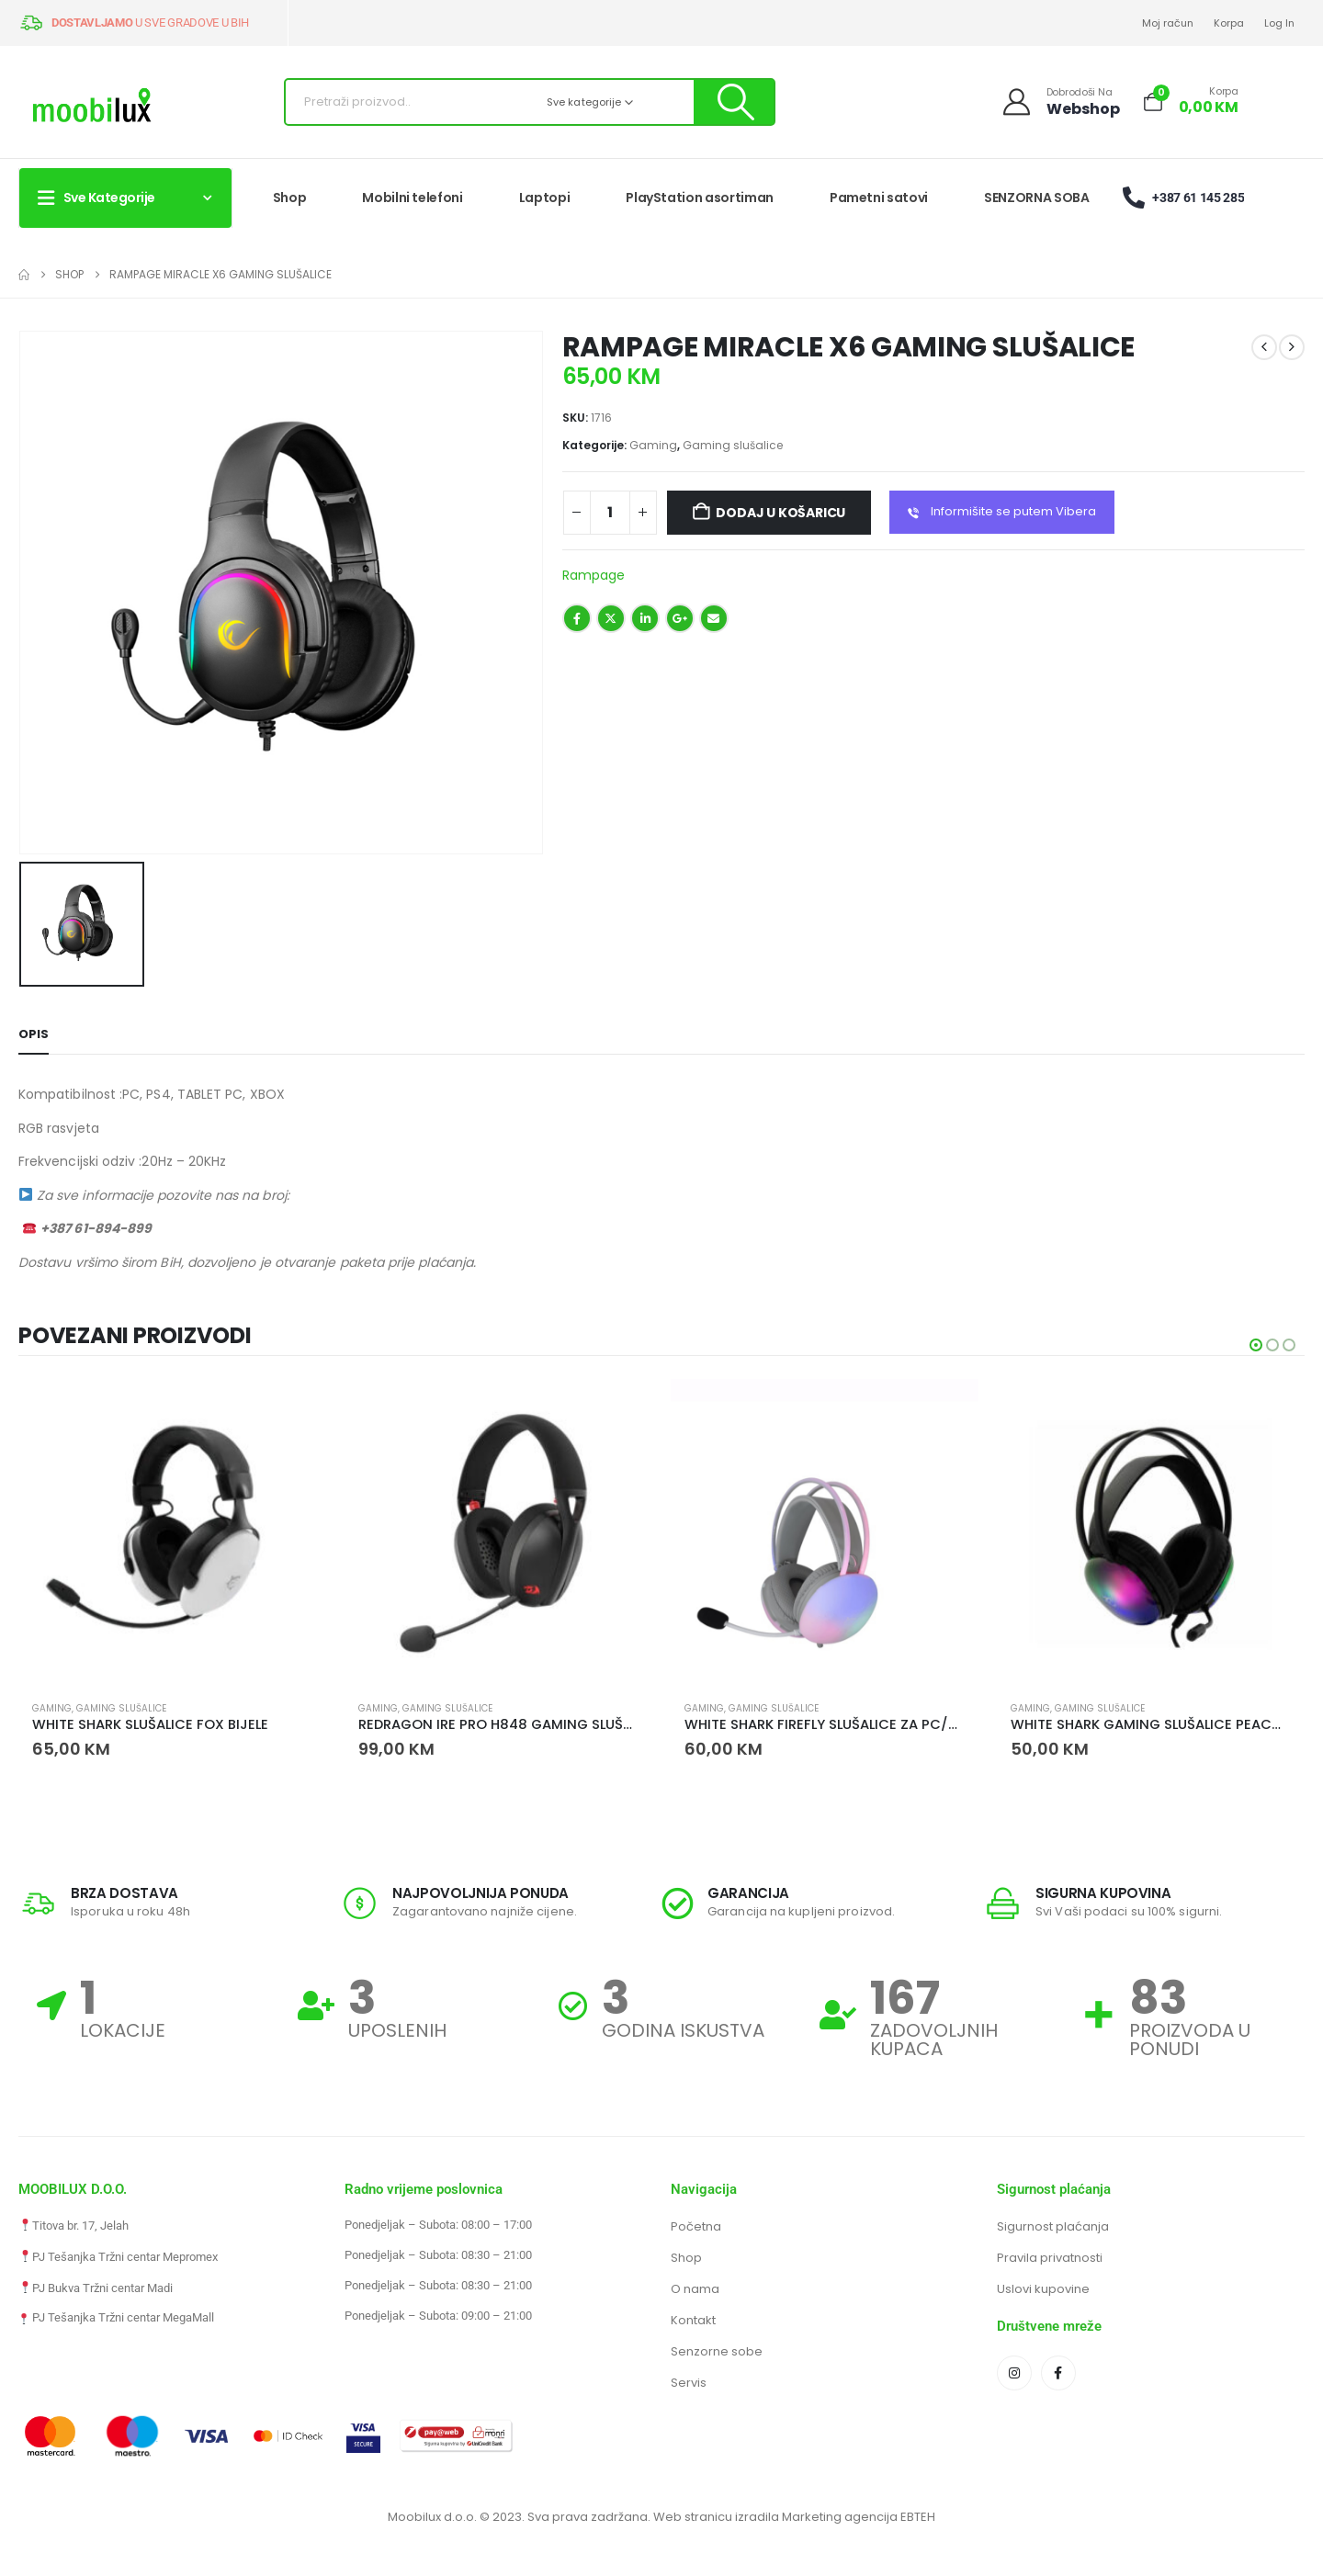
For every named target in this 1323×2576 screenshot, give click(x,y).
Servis (689, 2383)
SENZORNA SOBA (1036, 197)
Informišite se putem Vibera (1002, 513)
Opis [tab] (33, 1034)
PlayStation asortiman (700, 197)
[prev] (1264, 347)
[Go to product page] (172, 1533)
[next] (1292, 347)
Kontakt (693, 2321)
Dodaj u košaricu (780, 512)
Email (714, 618)
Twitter (611, 618)
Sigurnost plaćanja (1053, 2227)
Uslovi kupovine (1043, 2290)
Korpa (1229, 23)
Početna (696, 2227)
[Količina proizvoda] (610, 513)
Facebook (577, 618)
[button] (1256, 1345)
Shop (290, 197)
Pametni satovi (879, 197)
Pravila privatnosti (1049, 2258)
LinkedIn (645, 618)
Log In (1279, 23)
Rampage (593, 575)
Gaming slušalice (733, 445)
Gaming (653, 445)
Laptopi (545, 197)
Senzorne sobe (717, 2352)
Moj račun (1167, 23)
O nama (695, 2290)
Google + (680, 618)
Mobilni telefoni (412, 197)
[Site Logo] (91, 107)
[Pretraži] (734, 102)
